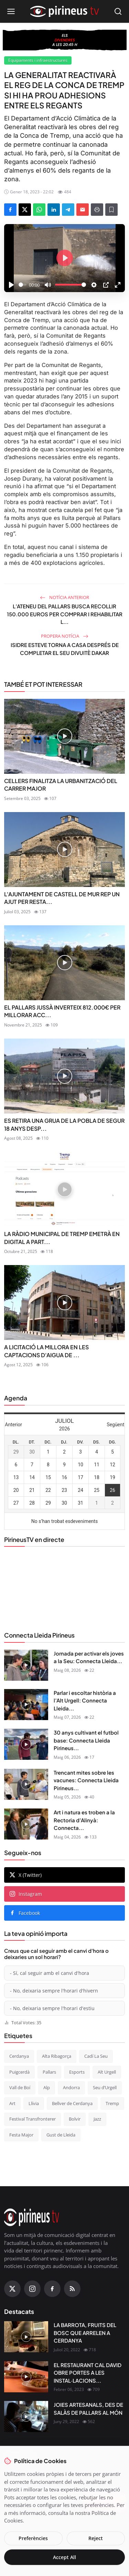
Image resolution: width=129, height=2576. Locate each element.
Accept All (64, 2557)
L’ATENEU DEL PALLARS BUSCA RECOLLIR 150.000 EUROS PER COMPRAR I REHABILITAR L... (64, 614)
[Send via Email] (82, 209)
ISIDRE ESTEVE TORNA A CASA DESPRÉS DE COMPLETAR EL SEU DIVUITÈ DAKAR (65, 648)
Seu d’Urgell (105, 2087)
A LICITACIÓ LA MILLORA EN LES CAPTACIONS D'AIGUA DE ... (46, 1350)
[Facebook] (52, 2288)
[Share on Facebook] (10, 209)
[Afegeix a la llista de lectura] (111, 209)
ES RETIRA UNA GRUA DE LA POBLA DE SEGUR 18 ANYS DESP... (64, 1124)
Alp (46, 2087)
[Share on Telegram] (68, 209)
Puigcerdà (19, 2072)
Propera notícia (64, 636)
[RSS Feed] (72, 2288)
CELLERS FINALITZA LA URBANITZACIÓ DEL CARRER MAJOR (60, 784)
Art (12, 2103)
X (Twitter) (26, 1875)
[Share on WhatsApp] (39, 209)
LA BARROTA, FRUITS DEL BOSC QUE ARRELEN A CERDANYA (85, 2333)
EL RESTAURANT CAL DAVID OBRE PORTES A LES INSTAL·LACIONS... (87, 2373)
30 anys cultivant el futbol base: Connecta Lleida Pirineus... (86, 1740)
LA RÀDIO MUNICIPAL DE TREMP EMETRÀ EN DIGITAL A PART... (62, 1237)
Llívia (34, 2103)
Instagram (26, 1894)
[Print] (97, 209)
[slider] (22, 284)
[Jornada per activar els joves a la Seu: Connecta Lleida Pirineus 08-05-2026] (26, 1665)
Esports (77, 2072)
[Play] (11, 284)
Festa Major (21, 2135)
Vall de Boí (19, 2087)
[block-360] (65, 40)
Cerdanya (19, 2056)
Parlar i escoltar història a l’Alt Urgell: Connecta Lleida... (85, 1700)
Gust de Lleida (60, 2135)
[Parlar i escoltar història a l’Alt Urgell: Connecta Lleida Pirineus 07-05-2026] (26, 1704)
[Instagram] (32, 2288)
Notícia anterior (64, 597)
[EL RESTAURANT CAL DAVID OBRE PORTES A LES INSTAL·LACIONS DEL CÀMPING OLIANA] (26, 2376)
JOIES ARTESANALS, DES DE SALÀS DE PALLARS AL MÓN (88, 2408)
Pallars (49, 2072)
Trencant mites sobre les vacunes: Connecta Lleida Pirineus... (86, 1780)
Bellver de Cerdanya (72, 2103)
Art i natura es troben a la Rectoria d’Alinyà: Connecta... (84, 1820)
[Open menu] (11, 11)
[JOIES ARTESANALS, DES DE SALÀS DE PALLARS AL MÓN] (26, 2416)
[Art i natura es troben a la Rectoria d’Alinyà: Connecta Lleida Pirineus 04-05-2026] (26, 1824)
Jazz (97, 2119)
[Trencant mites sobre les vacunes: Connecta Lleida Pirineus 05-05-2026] (26, 1784)
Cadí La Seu (96, 2056)
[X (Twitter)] (12, 2288)
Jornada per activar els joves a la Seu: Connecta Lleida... (89, 1657)
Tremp (112, 2103)
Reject (95, 2538)
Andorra (71, 2087)
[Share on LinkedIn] (53, 209)
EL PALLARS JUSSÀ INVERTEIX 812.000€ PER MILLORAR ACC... (62, 1011)
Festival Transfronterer (32, 2119)
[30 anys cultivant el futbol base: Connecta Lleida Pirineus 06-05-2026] (26, 1744)
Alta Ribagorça (56, 2056)
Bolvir (74, 2119)
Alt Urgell (107, 2072)
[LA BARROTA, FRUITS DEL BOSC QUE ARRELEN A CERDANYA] (26, 2336)
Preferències (33, 2538)
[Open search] (118, 11)
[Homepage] (64, 11)
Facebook (25, 1913)
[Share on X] (25, 209)
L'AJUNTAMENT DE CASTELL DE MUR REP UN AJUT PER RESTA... (62, 897)
